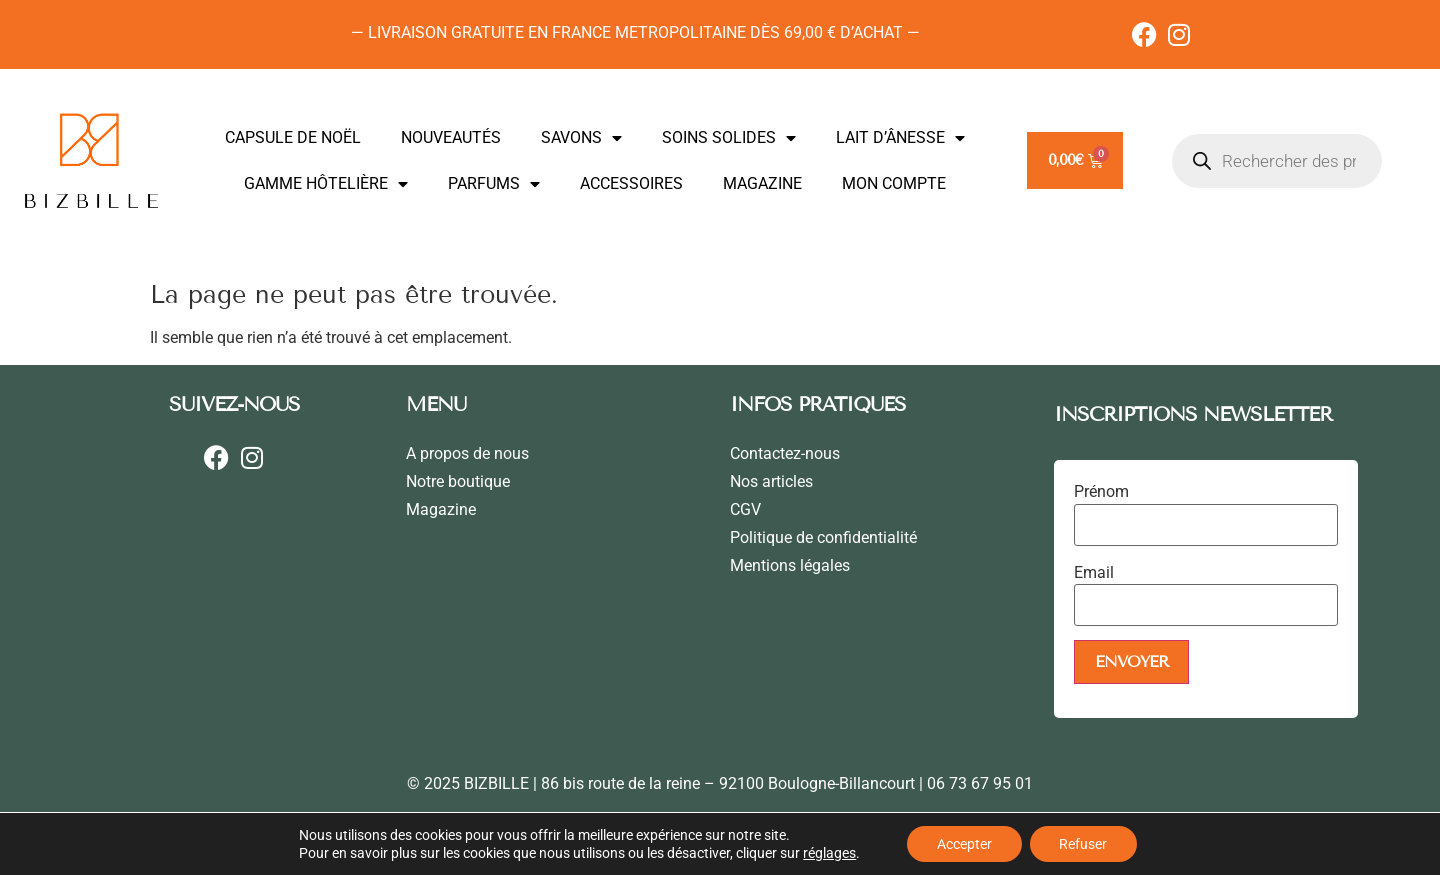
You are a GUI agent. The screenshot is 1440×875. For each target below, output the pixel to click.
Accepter (964, 844)
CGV (745, 509)
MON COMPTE (894, 183)
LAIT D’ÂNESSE (900, 138)
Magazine (441, 509)
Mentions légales (790, 565)
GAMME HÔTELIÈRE (326, 184)
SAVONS (581, 138)
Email (1094, 573)
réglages (828, 853)
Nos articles (771, 481)
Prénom (1101, 492)
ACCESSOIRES (631, 183)
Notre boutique (458, 481)
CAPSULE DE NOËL (293, 137)
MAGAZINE (762, 183)
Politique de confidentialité (823, 537)
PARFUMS (494, 184)
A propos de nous (467, 453)
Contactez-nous (785, 453)
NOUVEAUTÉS (451, 137)
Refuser (1084, 844)
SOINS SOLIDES (729, 138)
